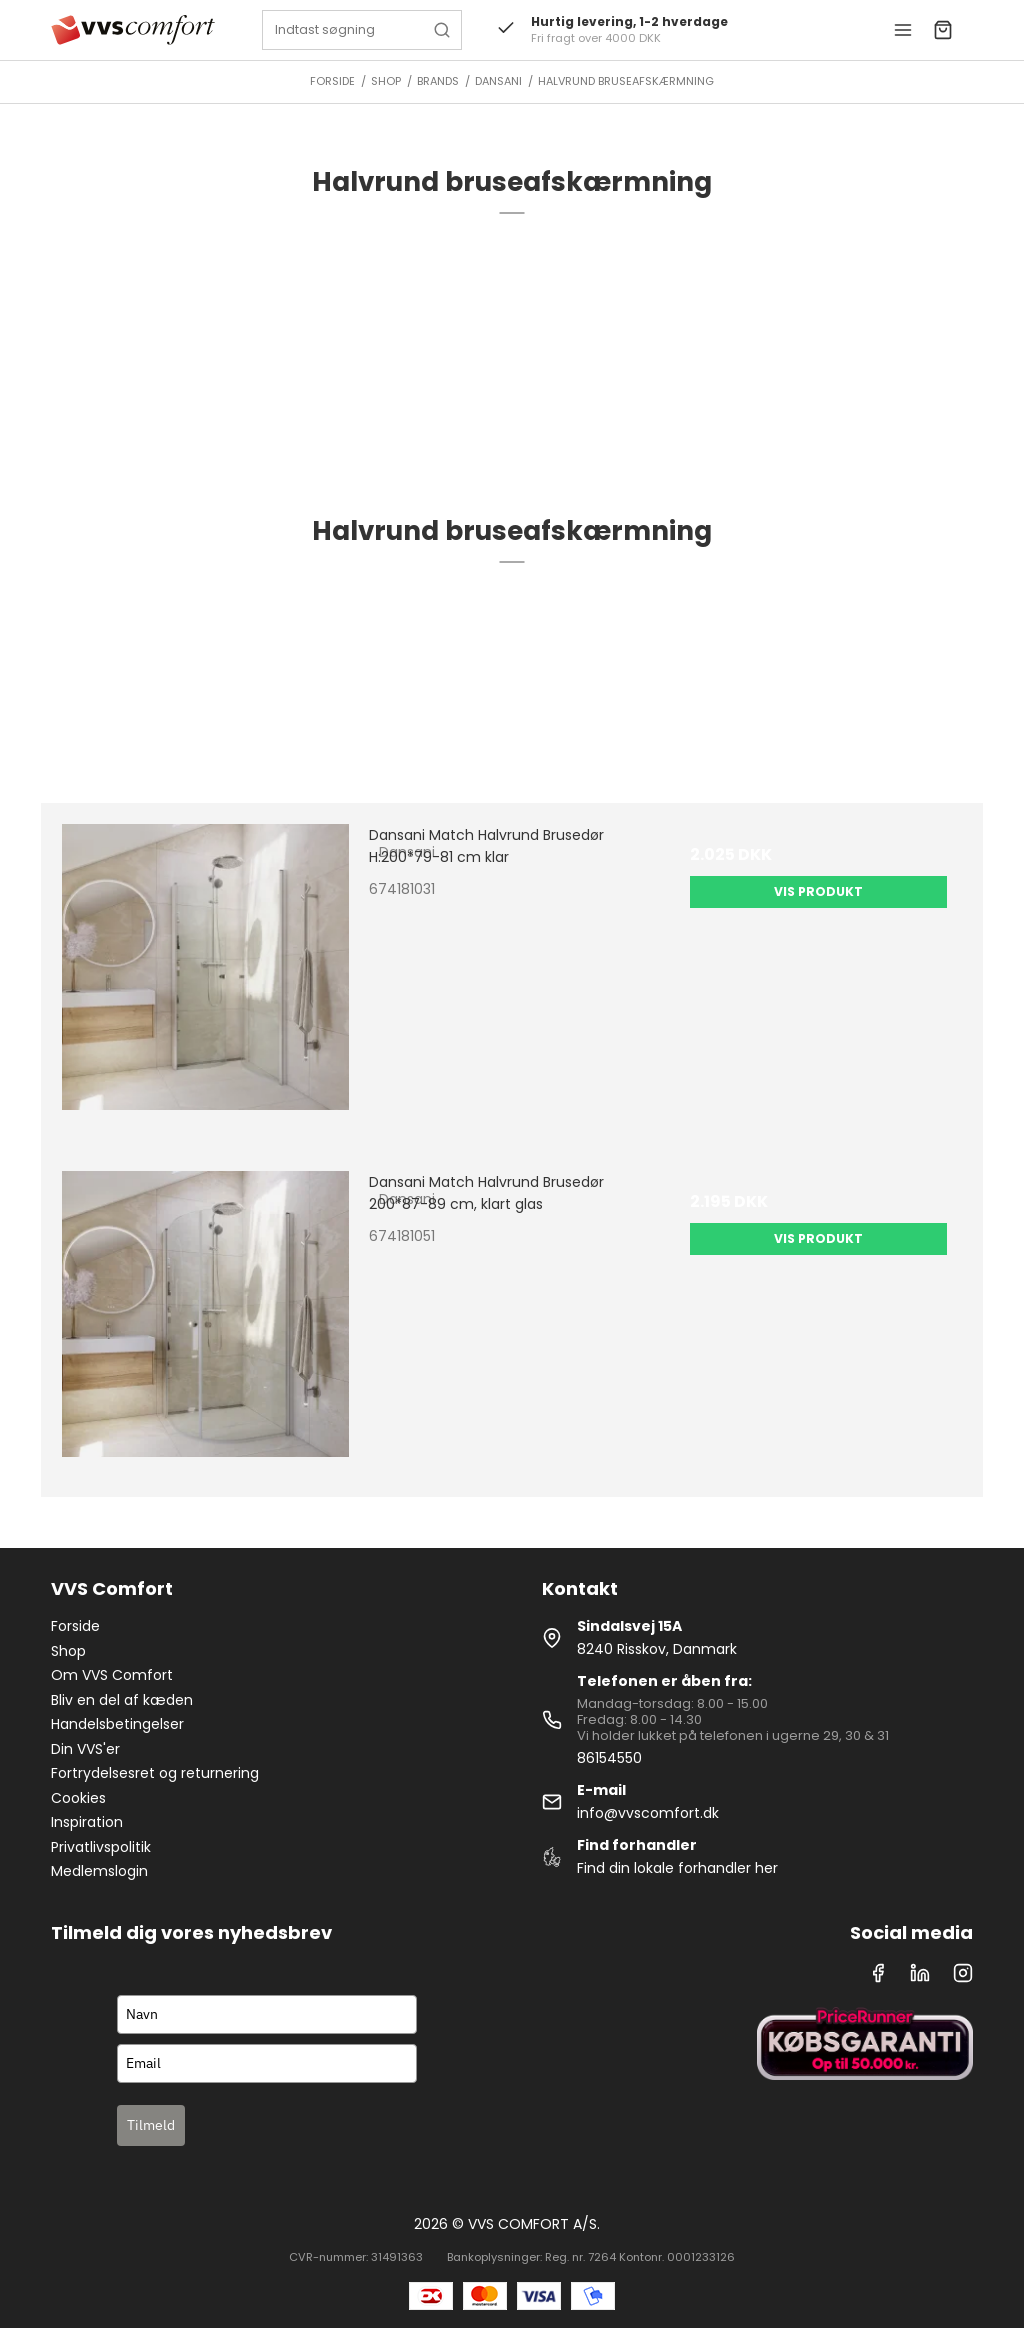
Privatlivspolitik (101, 1847)
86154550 (609, 1758)
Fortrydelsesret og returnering (155, 1773)
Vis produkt (818, 891)
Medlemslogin (99, 1871)
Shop (68, 1651)
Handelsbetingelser (117, 1724)
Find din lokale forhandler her (677, 1868)
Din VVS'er (85, 1749)
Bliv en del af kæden (122, 1700)
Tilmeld (151, 2125)
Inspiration (87, 1822)
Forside (75, 1626)
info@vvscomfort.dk (648, 1813)
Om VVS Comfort (112, 1675)
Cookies (78, 1798)
